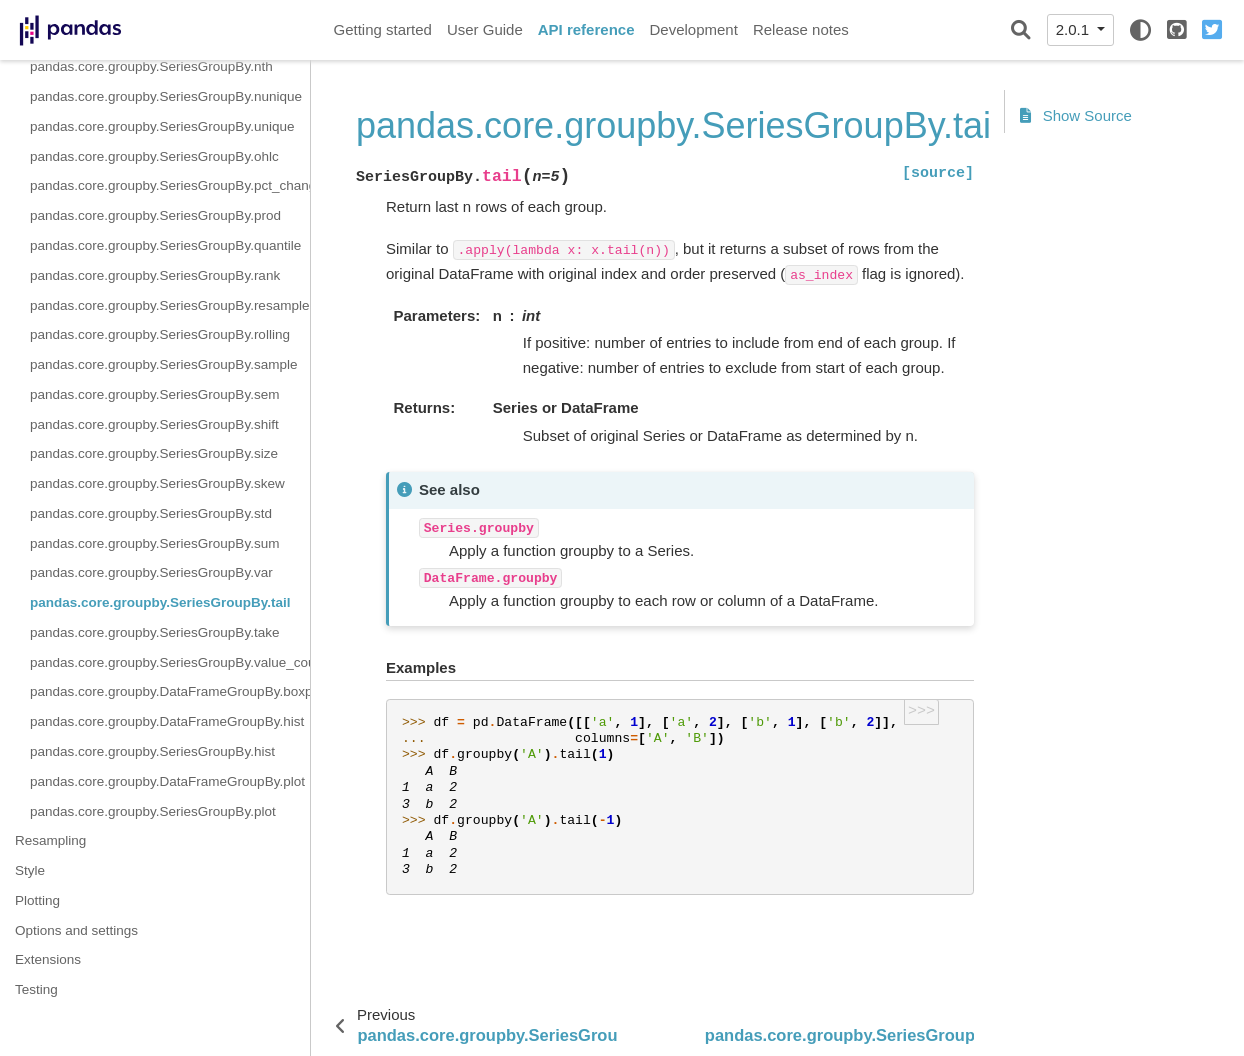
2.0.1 (1075, 29)
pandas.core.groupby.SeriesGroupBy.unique (162, 126)
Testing (36, 989)
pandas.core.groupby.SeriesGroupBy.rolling (160, 334)
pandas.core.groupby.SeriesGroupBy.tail (160, 602)
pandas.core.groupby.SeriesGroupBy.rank (155, 275)
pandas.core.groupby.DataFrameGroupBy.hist (167, 721)
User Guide (485, 29)
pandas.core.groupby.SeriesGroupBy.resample (169, 305)
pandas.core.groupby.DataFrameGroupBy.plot (167, 781)
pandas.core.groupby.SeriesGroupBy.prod (155, 215)
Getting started (383, 29)
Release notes (801, 29)
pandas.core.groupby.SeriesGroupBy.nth (151, 66)
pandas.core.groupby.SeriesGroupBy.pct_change (170, 185)
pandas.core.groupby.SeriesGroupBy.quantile (165, 245)
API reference (586, 29)
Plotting (37, 900)
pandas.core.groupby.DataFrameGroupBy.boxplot (170, 691)
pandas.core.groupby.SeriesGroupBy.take (154, 632)
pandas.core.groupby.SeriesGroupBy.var (151, 572)
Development (693, 29)
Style (30, 870)
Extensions (48, 959)
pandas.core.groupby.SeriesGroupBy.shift (154, 424)
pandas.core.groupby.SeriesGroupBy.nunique (166, 96)
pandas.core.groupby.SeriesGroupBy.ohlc (154, 156)
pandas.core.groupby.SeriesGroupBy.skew (157, 483)
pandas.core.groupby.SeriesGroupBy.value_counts (170, 662)
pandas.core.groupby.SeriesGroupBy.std (151, 513)
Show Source (1076, 115)
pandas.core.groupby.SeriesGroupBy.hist (152, 751)
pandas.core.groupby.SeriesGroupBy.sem (154, 394)
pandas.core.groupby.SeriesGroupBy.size (154, 453)
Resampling (50, 840)
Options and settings (76, 930)
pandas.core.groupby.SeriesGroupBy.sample (163, 364)
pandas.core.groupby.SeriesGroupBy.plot (153, 811)
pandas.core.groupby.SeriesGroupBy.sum (154, 543)
